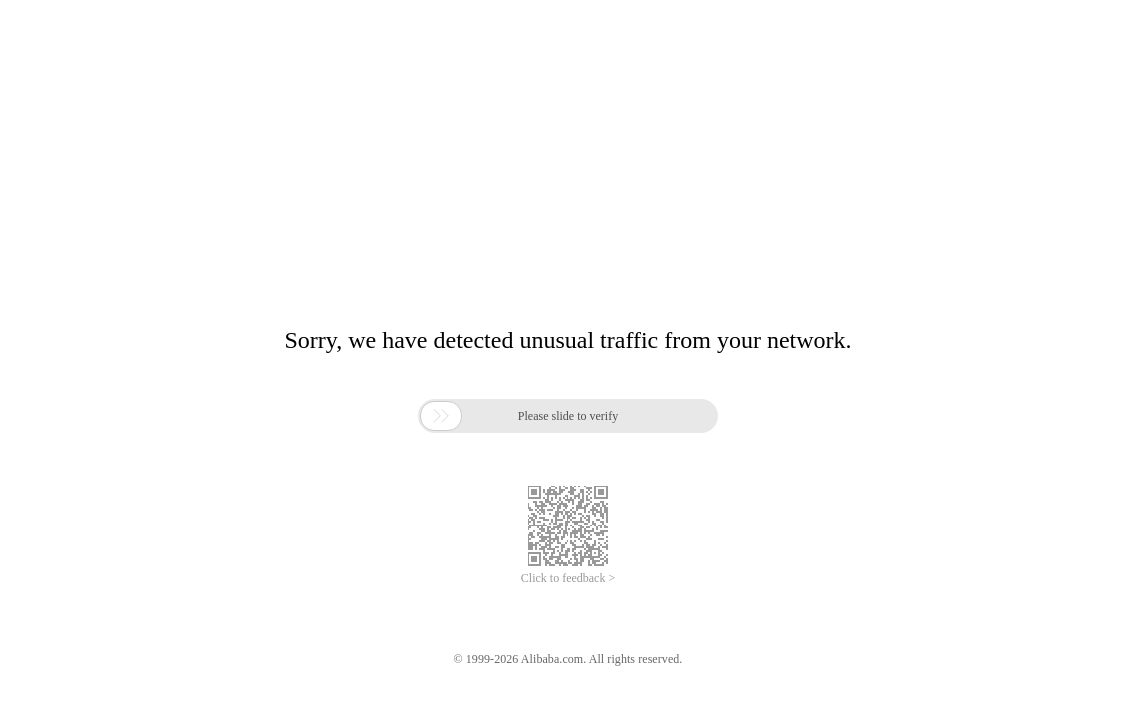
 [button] (441, 416)
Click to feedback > (568, 578)
